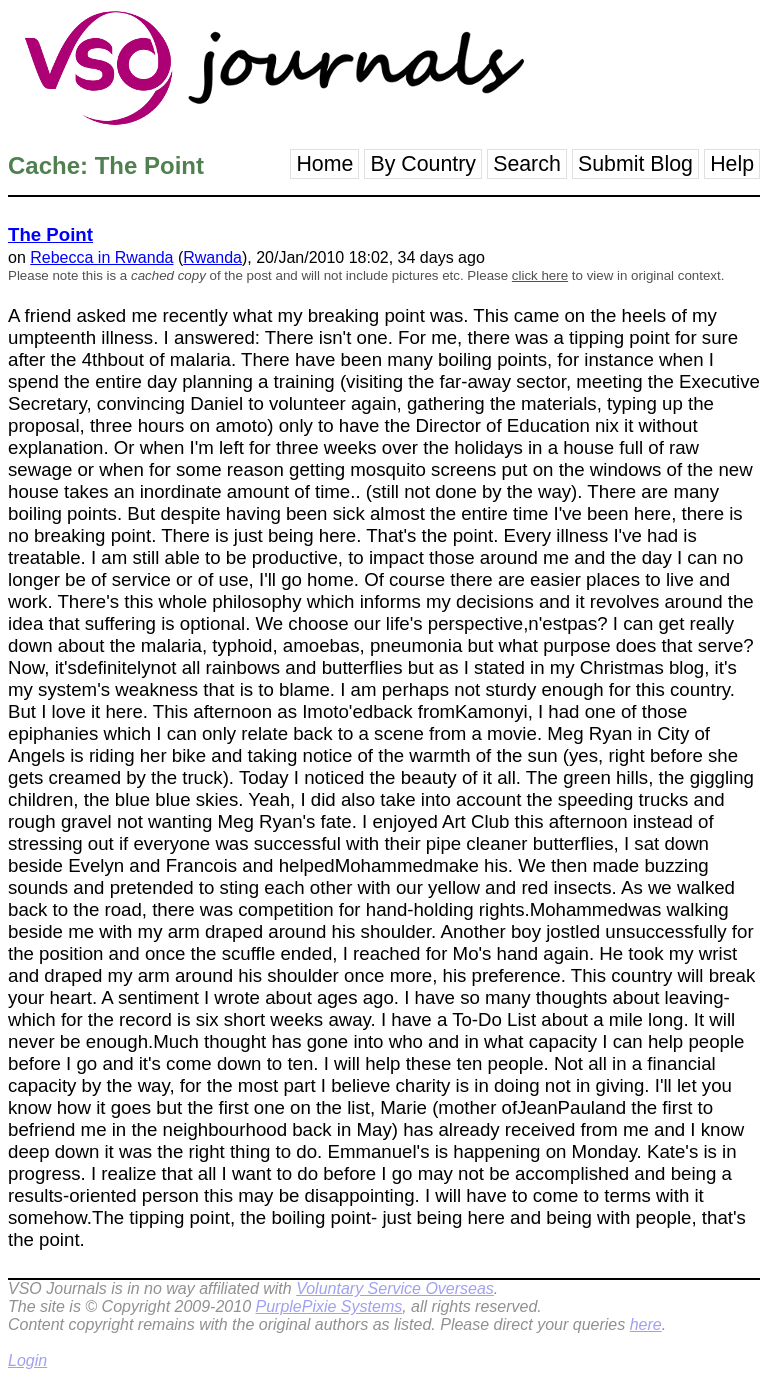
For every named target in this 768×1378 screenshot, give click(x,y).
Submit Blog (635, 164)
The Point (50, 234)
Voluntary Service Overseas (395, 1288)
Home (324, 164)
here (646, 1324)
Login (27, 1360)
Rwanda (212, 257)
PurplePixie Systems (328, 1306)
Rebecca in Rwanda (101, 257)
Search (527, 164)
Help (732, 164)
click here (540, 275)
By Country (423, 164)
